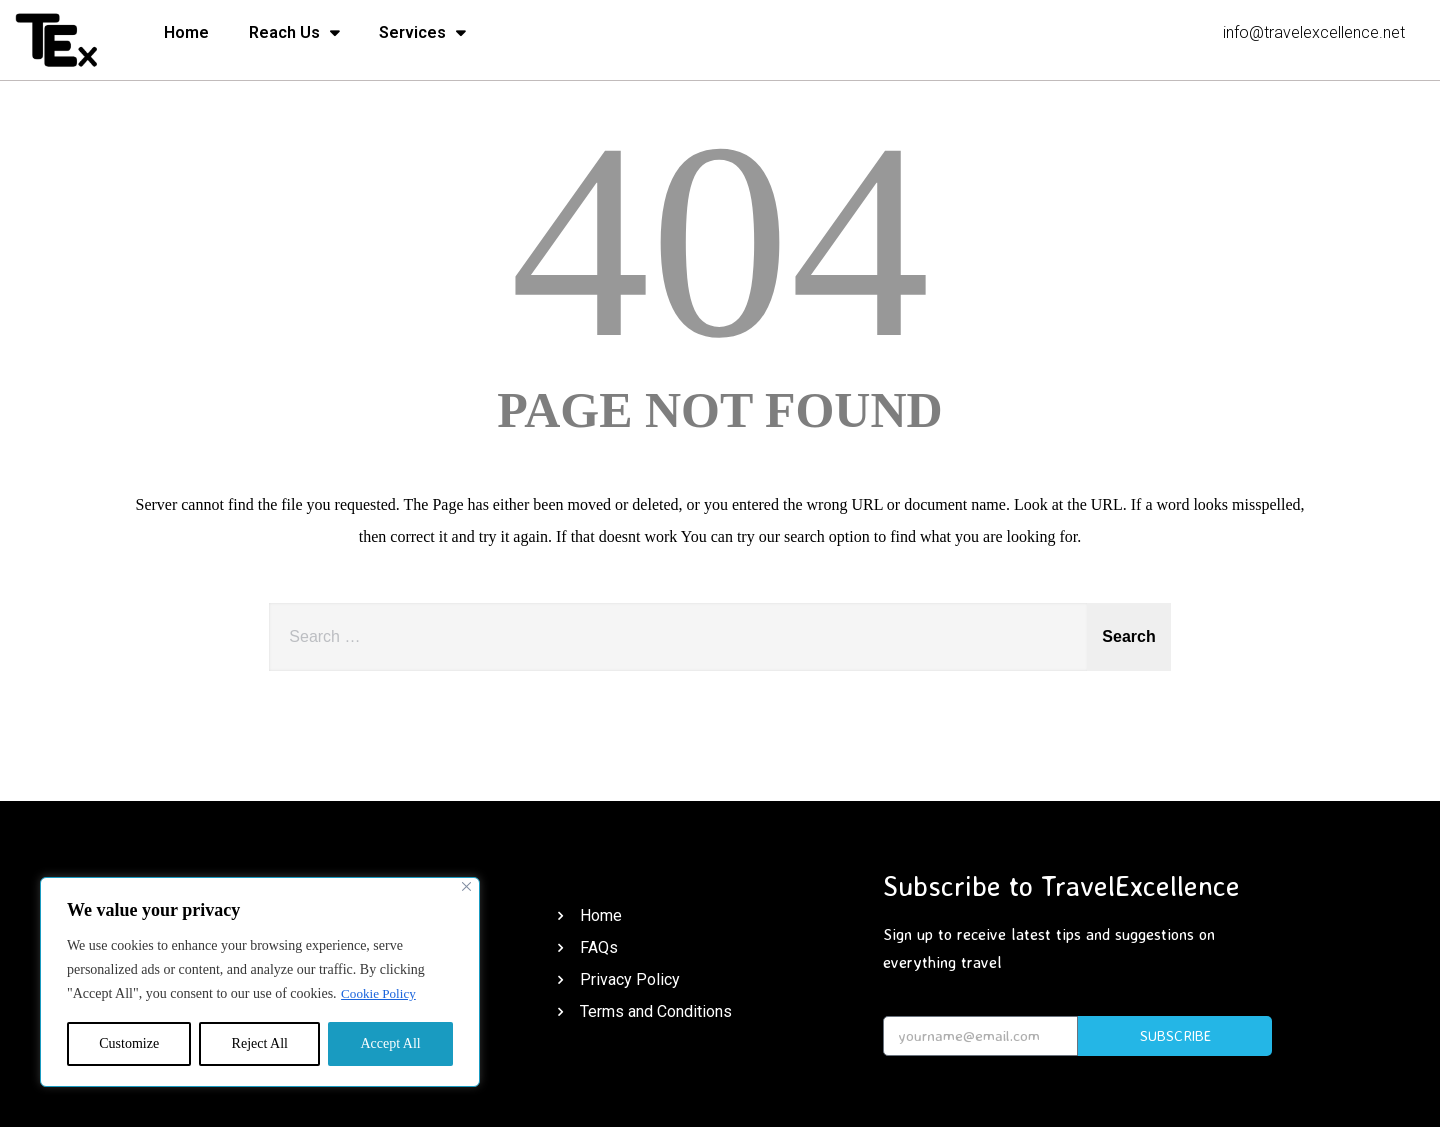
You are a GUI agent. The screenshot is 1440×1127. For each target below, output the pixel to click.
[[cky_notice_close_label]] (466, 886)
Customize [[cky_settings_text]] (129, 1043)
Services (422, 33)
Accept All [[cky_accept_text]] (390, 1043)
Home (186, 32)
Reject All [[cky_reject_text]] (260, 1043)
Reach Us (294, 33)
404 (720, 240)
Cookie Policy (381, 993)
